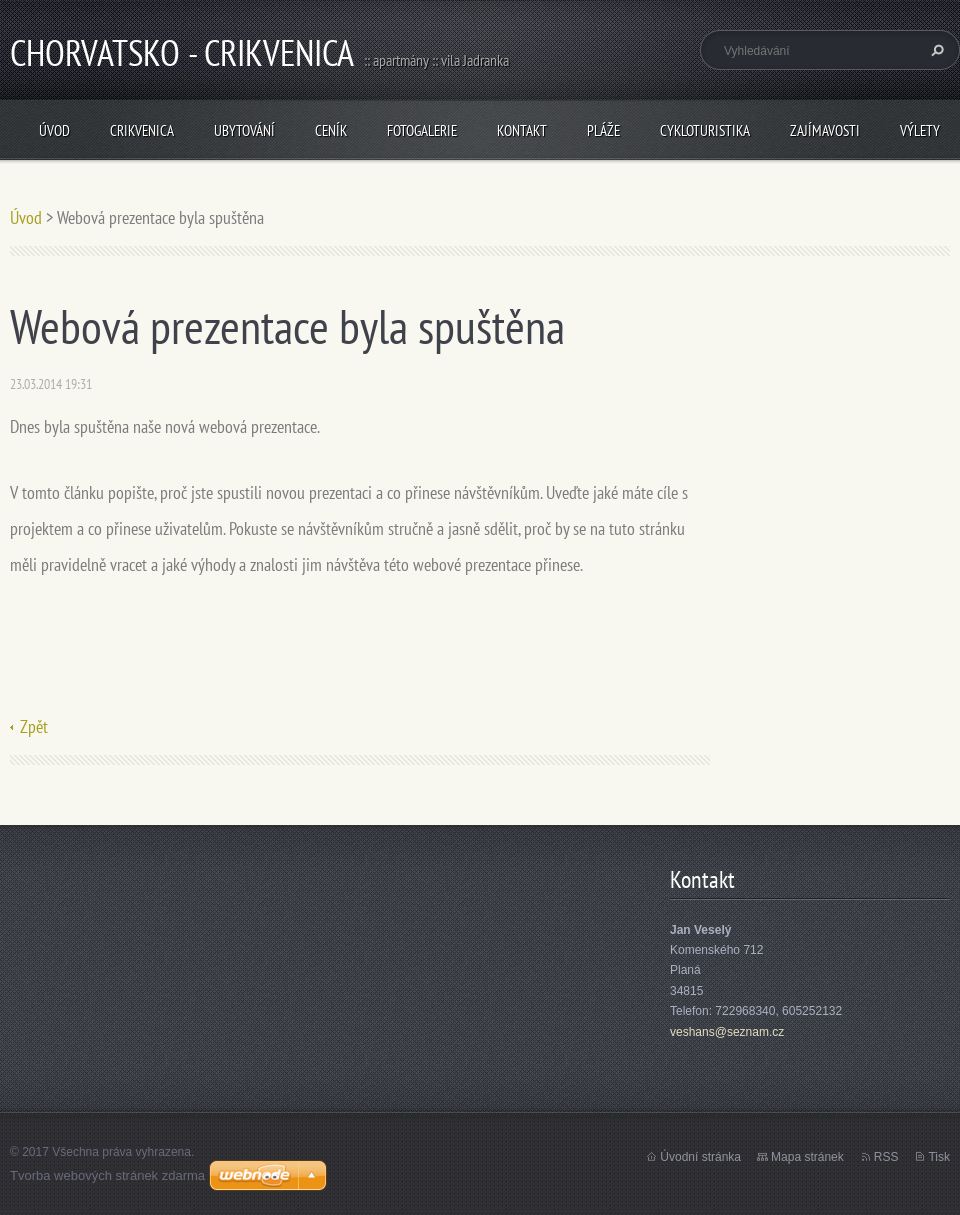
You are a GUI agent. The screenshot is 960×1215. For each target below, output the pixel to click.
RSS (886, 1157)
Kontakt (522, 130)
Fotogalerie (422, 130)
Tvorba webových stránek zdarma (107, 1175)
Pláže (603, 130)
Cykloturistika (705, 130)
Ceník (331, 130)
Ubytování (244, 130)
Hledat (935, 50)
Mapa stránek (807, 1157)
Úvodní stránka (700, 1157)
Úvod (54, 130)
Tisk (939, 1157)
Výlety (920, 130)
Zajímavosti (825, 130)
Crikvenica (142, 130)
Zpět (34, 726)
